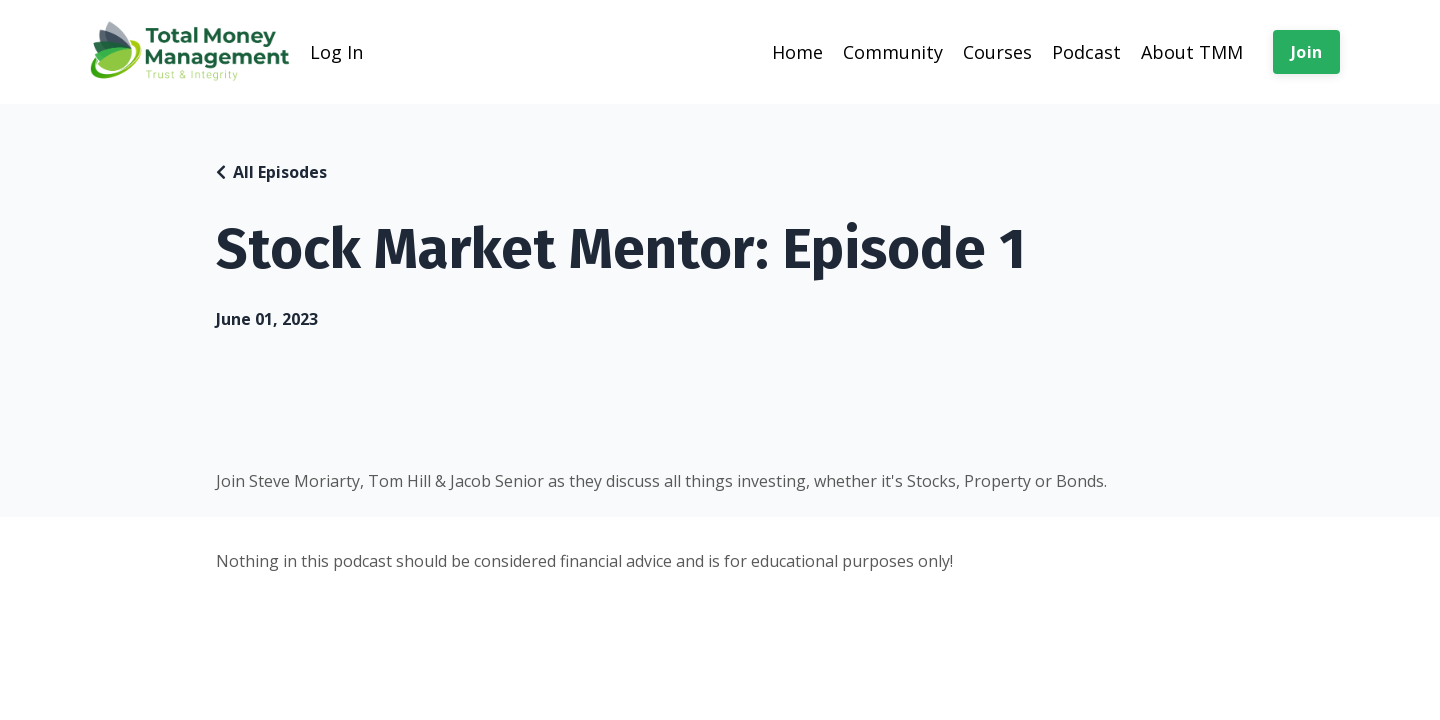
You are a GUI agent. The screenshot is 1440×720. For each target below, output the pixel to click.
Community (893, 52)
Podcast (1086, 52)
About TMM (1192, 52)
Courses (997, 52)
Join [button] (1306, 52)
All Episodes (280, 172)
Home (797, 52)
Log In (336, 52)
